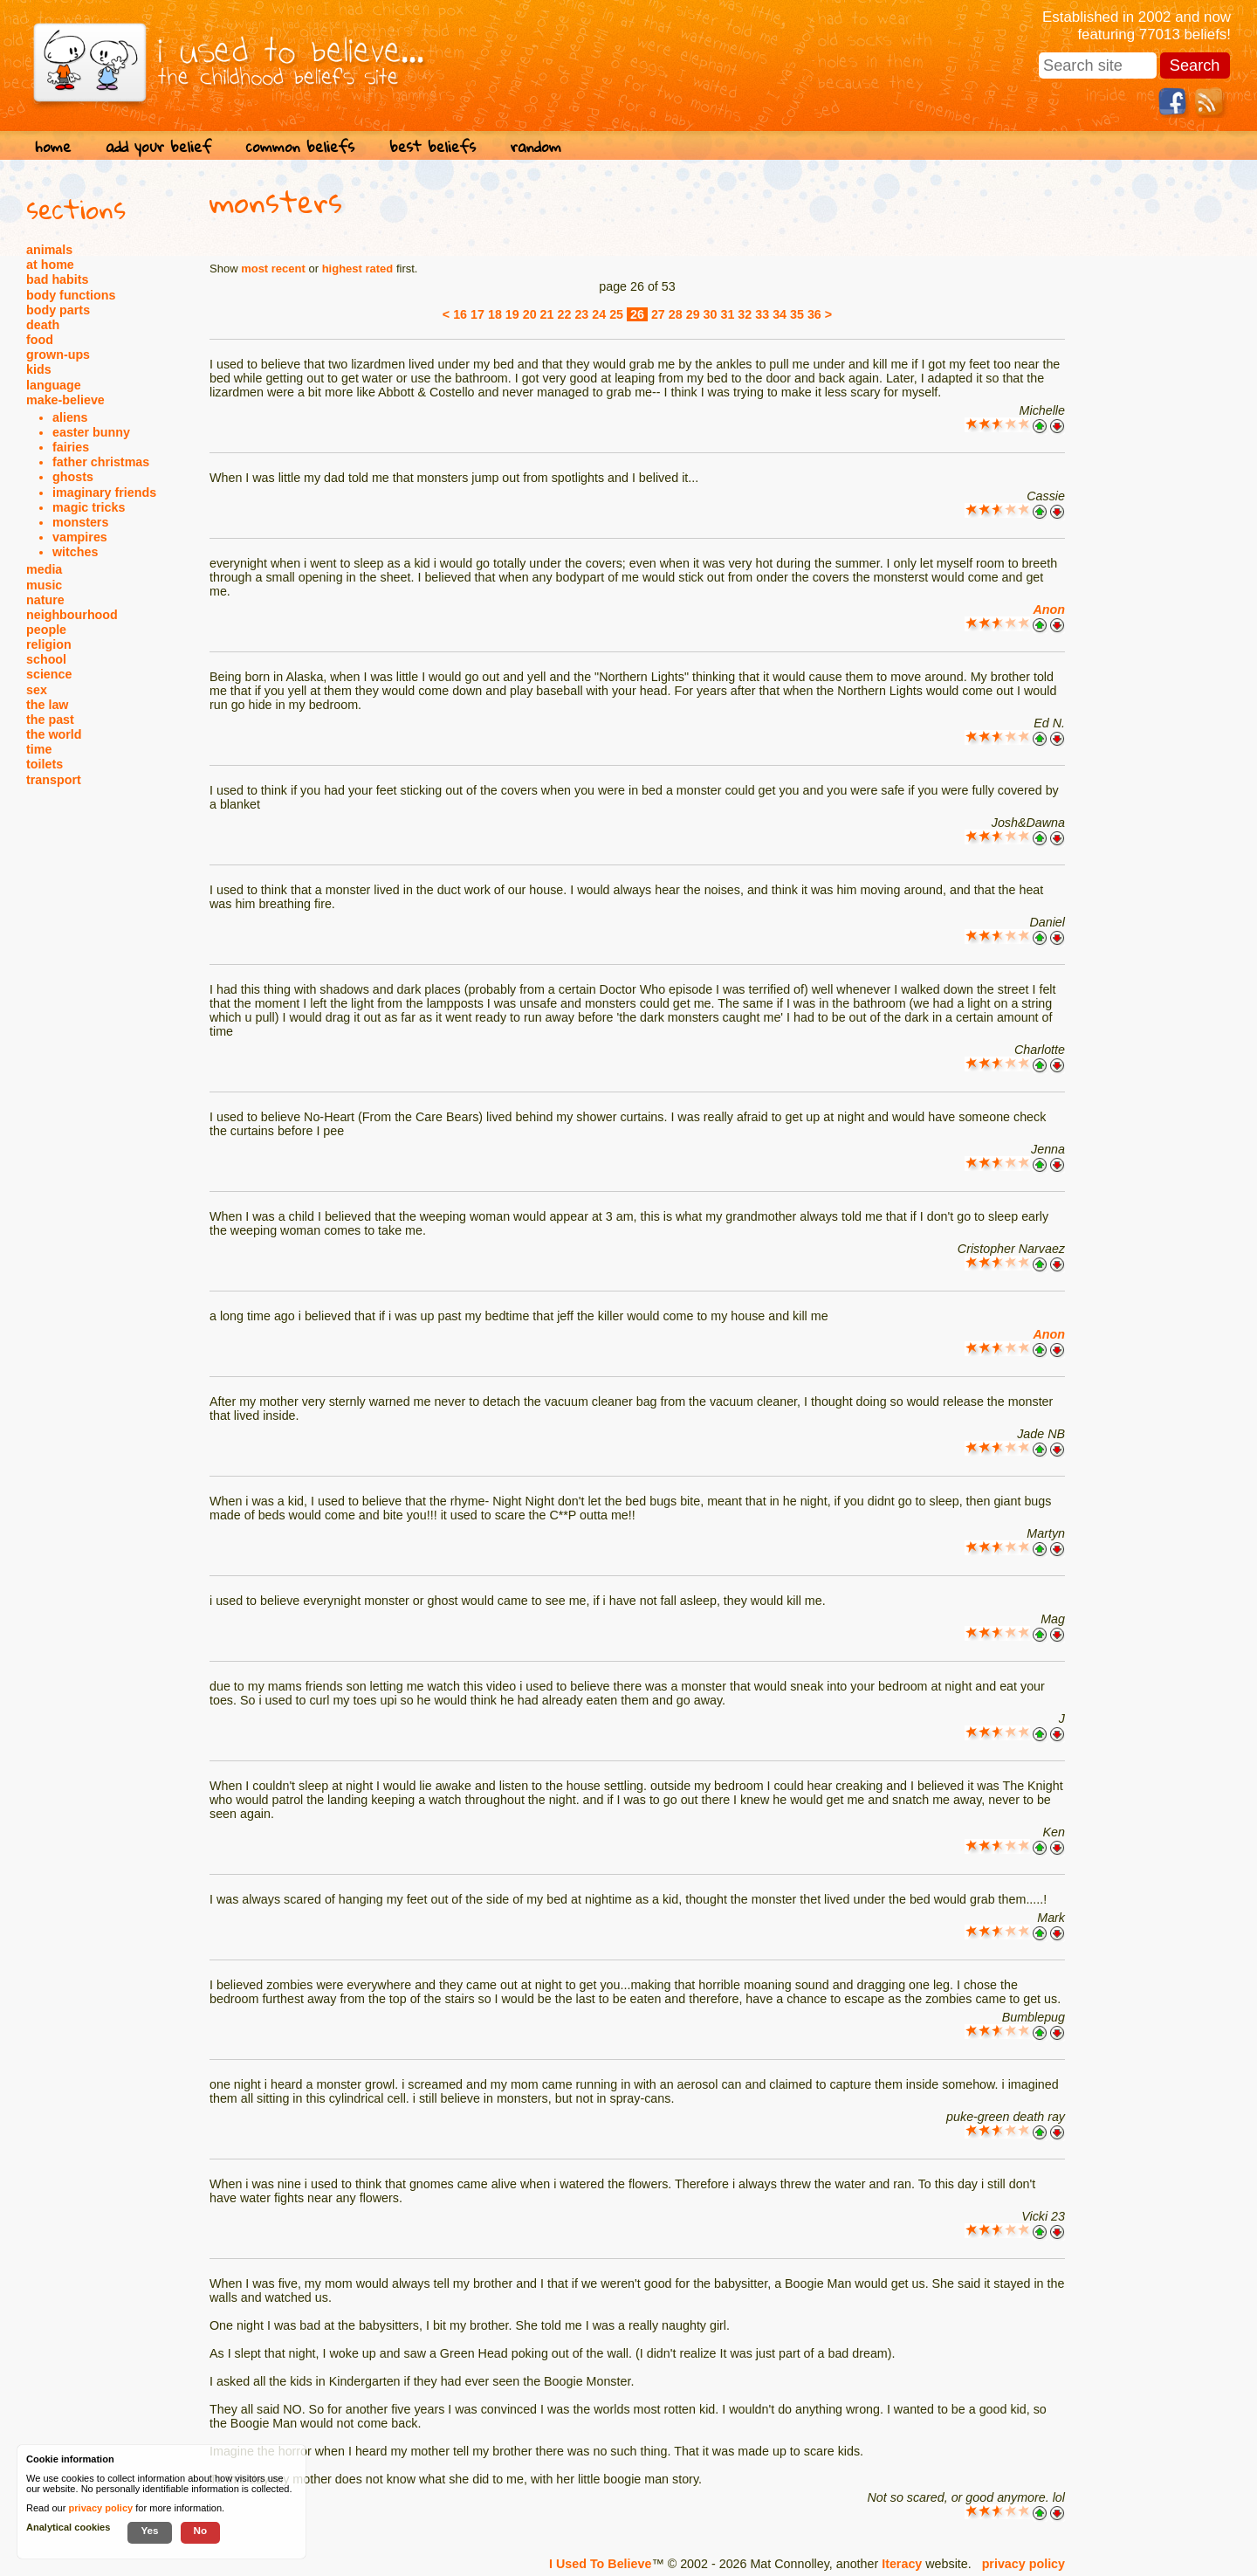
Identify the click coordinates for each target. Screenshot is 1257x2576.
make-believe (65, 400)
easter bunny (91, 432)
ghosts (72, 477)
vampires (79, 537)
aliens (70, 417)
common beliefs (300, 146)
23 (581, 314)
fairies (70, 447)
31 (727, 314)
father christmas (100, 462)
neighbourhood (72, 615)
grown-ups (58, 355)
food (39, 340)
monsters (80, 522)
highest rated (358, 268)
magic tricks (88, 507)
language (53, 385)
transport (53, 780)
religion (49, 644)
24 (599, 314)
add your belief (158, 146)
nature (45, 600)
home (53, 146)
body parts (58, 310)
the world (54, 734)
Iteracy (902, 2564)
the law (47, 705)
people (46, 630)
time (39, 749)
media (44, 569)
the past (50, 720)
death (42, 325)
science (49, 674)
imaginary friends (104, 492)
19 (512, 314)
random (536, 146)
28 (676, 314)
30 (711, 314)
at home (50, 265)
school (46, 659)
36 (814, 314)
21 (547, 314)
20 (530, 314)
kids (39, 369)
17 (477, 314)
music (44, 585)
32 (745, 314)
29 (693, 314)
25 (616, 314)
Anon (1049, 609)
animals (49, 250)
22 (565, 314)
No (201, 2530)
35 (797, 314)
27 (658, 314)
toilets (44, 764)
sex (36, 690)
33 (762, 314)
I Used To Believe (600, 2564)
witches (75, 552)
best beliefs (432, 146)
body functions (70, 295)
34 (779, 314)
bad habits (57, 279)
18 (495, 314)
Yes (149, 2530)
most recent (273, 268)
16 (460, 314)
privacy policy (1023, 2564)
